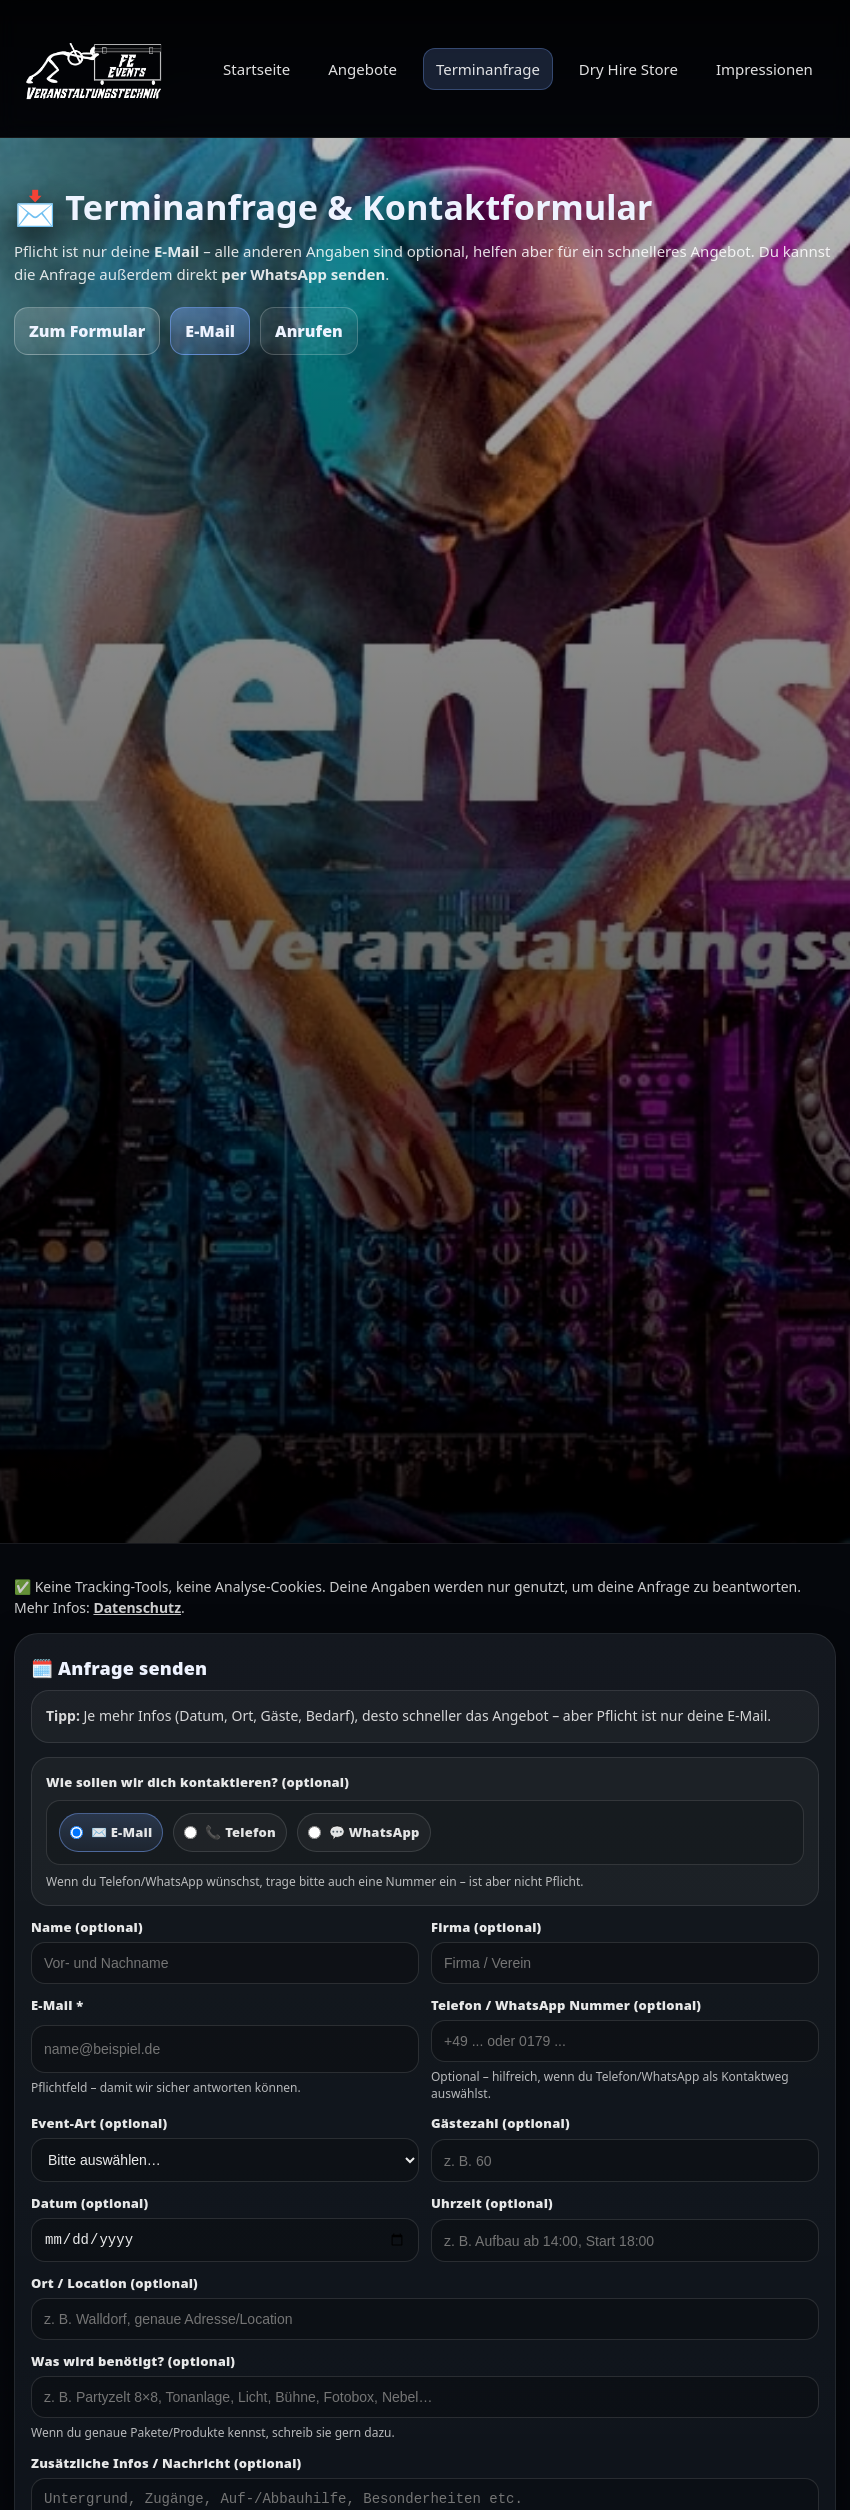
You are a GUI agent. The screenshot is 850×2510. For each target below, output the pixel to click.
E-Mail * (57, 2005)
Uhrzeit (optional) (492, 2203)
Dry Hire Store (628, 69)
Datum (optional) (89, 2203)
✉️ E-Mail (111, 1832)
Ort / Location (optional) (114, 2286)
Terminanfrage (488, 69)
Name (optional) (87, 1927)
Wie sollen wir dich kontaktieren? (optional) (197, 1782)
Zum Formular (87, 331)
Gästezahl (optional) (500, 2123)
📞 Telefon (230, 1832)
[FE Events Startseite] (99, 68)
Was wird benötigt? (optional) (133, 2364)
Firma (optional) (486, 1927)
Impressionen (764, 69)
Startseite (256, 69)
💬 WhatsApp (364, 1832)
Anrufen (309, 331)
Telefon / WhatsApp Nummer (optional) (566, 2005)
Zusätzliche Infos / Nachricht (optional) (166, 2466)
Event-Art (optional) (99, 2123)
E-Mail (210, 331)
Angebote (362, 69)
